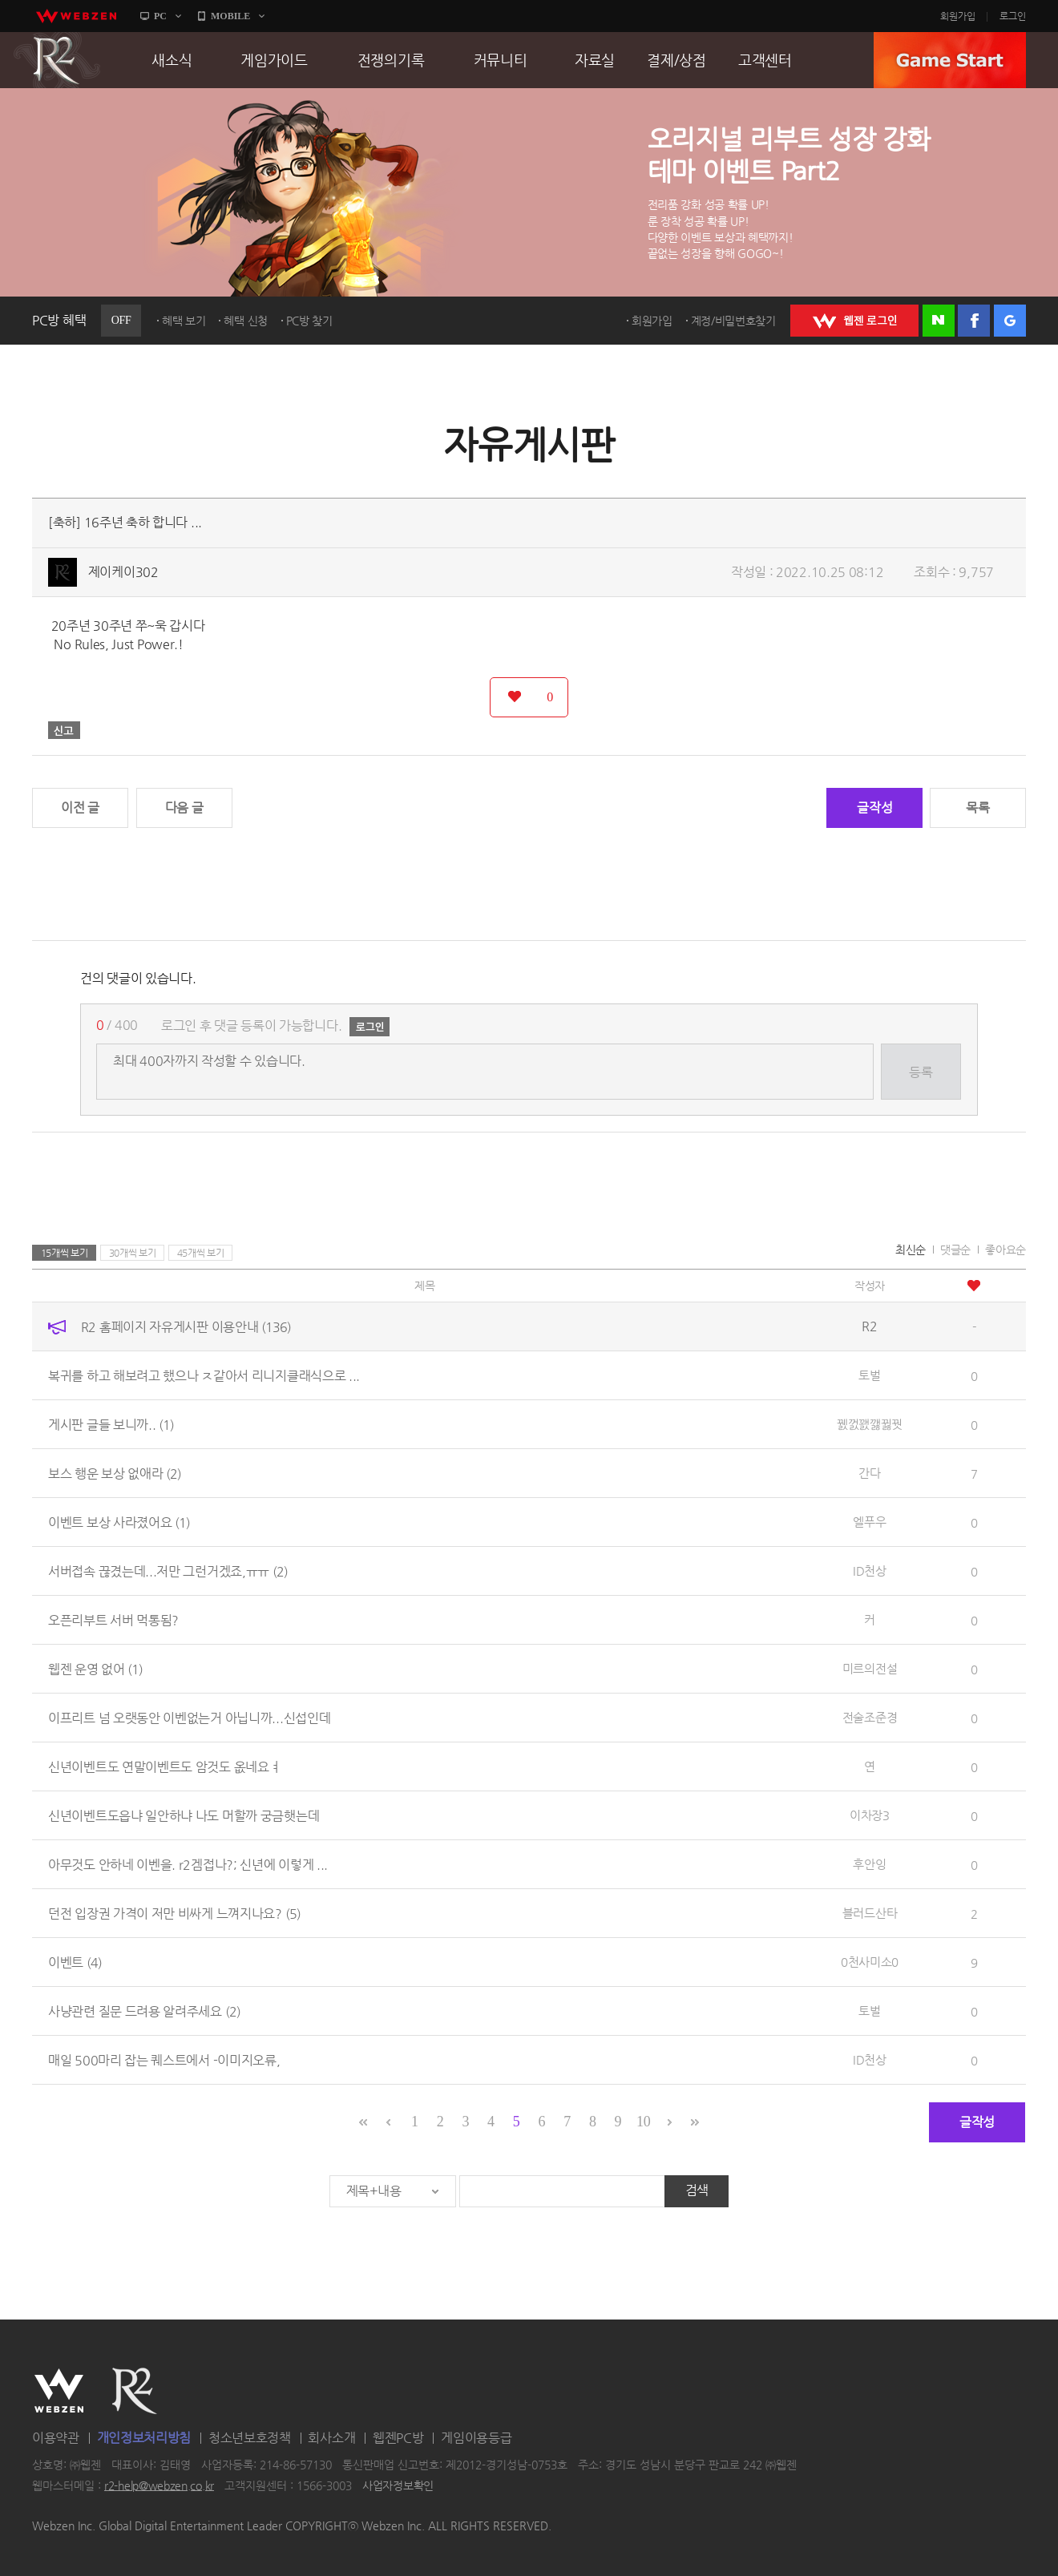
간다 (869, 1473)
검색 (697, 2190)
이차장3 (870, 1815)
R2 (57, 60)
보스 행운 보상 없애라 (114, 1473)
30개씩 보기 (132, 1252)
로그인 (1012, 16)
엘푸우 (869, 1521)
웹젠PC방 (398, 2437)
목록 (977, 807)
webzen (76, 16)
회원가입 (957, 16)
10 (643, 2122)
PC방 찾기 (309, 320)
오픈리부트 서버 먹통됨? (113, 1620)
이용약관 (55, 2437)
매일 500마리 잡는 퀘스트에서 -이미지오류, (164, 2060)
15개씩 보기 (64, 1252)
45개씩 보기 (200, 1252)
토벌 (869, 1375)
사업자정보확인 (398, 2485)
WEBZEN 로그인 (854, 321)
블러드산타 (870, 1913)
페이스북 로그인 (974, 321)
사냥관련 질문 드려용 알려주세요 (144, 2011)
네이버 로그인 (939, 321)
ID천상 (869, 1570)
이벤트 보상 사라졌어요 (119, 1522)
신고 (64, 730)
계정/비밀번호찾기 (733, 320)
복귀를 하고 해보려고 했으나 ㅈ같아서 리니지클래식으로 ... (204, 1375)
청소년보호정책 (249, 2437)
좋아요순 (1005, 1249)
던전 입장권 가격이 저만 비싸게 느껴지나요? (174, 1913)
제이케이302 (123, 571)
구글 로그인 (1010, 321)
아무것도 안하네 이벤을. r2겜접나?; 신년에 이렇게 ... (188, 1864)
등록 (920, 1072)
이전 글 (80, 807)
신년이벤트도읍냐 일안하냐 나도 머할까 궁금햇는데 (183, 1815)
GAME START (950, 60)
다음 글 (184, 807)
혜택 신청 (246, 320)
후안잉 (869, 1864)
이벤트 (75, 1962)
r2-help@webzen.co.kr (159, 2485)
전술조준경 (870, 1717)
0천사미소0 (869, 1961)
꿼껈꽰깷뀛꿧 (870, 1424)
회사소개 (331, 2437)
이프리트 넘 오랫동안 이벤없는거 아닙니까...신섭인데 (189, 1718)
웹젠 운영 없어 (95, 1669)
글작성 (874, 807)
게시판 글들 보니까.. (111, 1424)
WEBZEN (59, 2391)
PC (160, 16)
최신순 (910, 1249)
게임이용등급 (476, 2437)
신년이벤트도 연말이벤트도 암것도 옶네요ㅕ (164, 1767)
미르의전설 (870, 1668)
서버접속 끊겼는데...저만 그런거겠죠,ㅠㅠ (168, 1571)
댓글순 (955, 1249)
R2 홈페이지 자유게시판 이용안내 (186, 1326)
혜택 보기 (184, 320)
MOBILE (230, 16)
